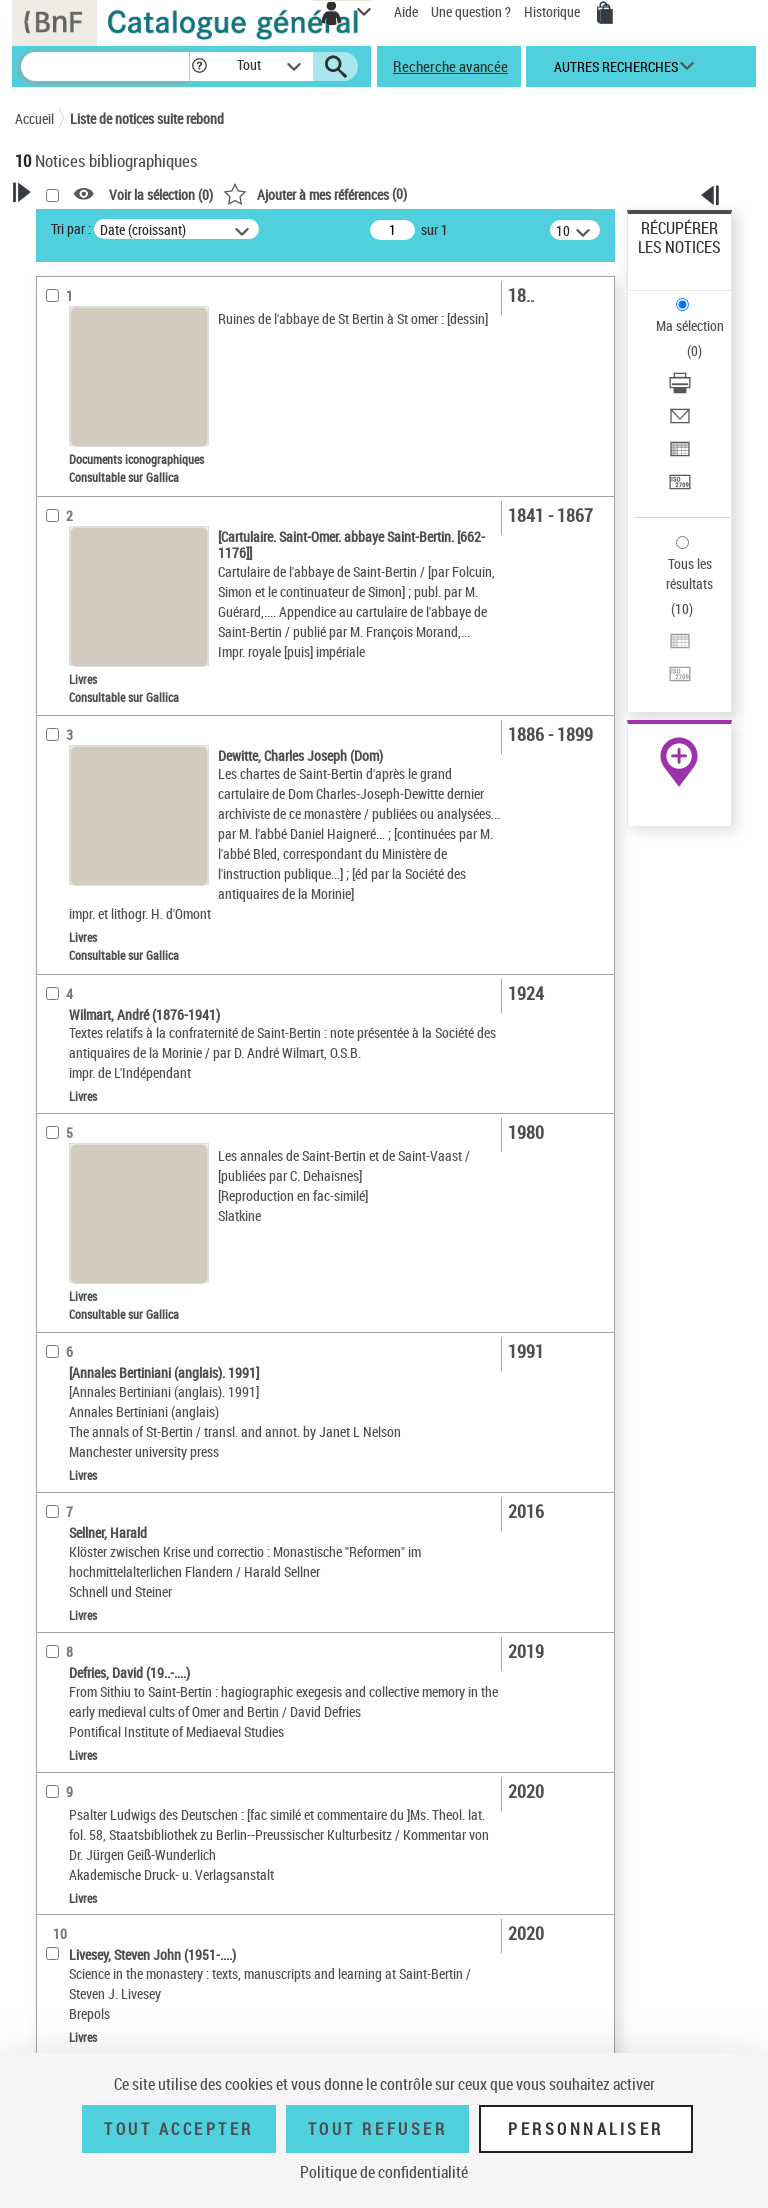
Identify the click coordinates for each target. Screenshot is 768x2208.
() (315, 193)
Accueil (34, 118)
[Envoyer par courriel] (680, 422)
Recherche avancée (450, 66)
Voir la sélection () (161, 194)
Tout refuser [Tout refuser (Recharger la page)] (377, 2129)
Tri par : (71, 228)
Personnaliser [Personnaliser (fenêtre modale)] (586, 2129)
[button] (199, 66)
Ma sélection (690, 325)
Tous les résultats (689, 573)
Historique (553, 11)
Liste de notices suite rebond (147, 118)
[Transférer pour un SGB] (680, 488)
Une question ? (471, 11)
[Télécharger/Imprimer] (680, 389)
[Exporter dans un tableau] (680, 455)
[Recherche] (105, 66)
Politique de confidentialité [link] (384, 2172)
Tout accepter (179, 2129)
